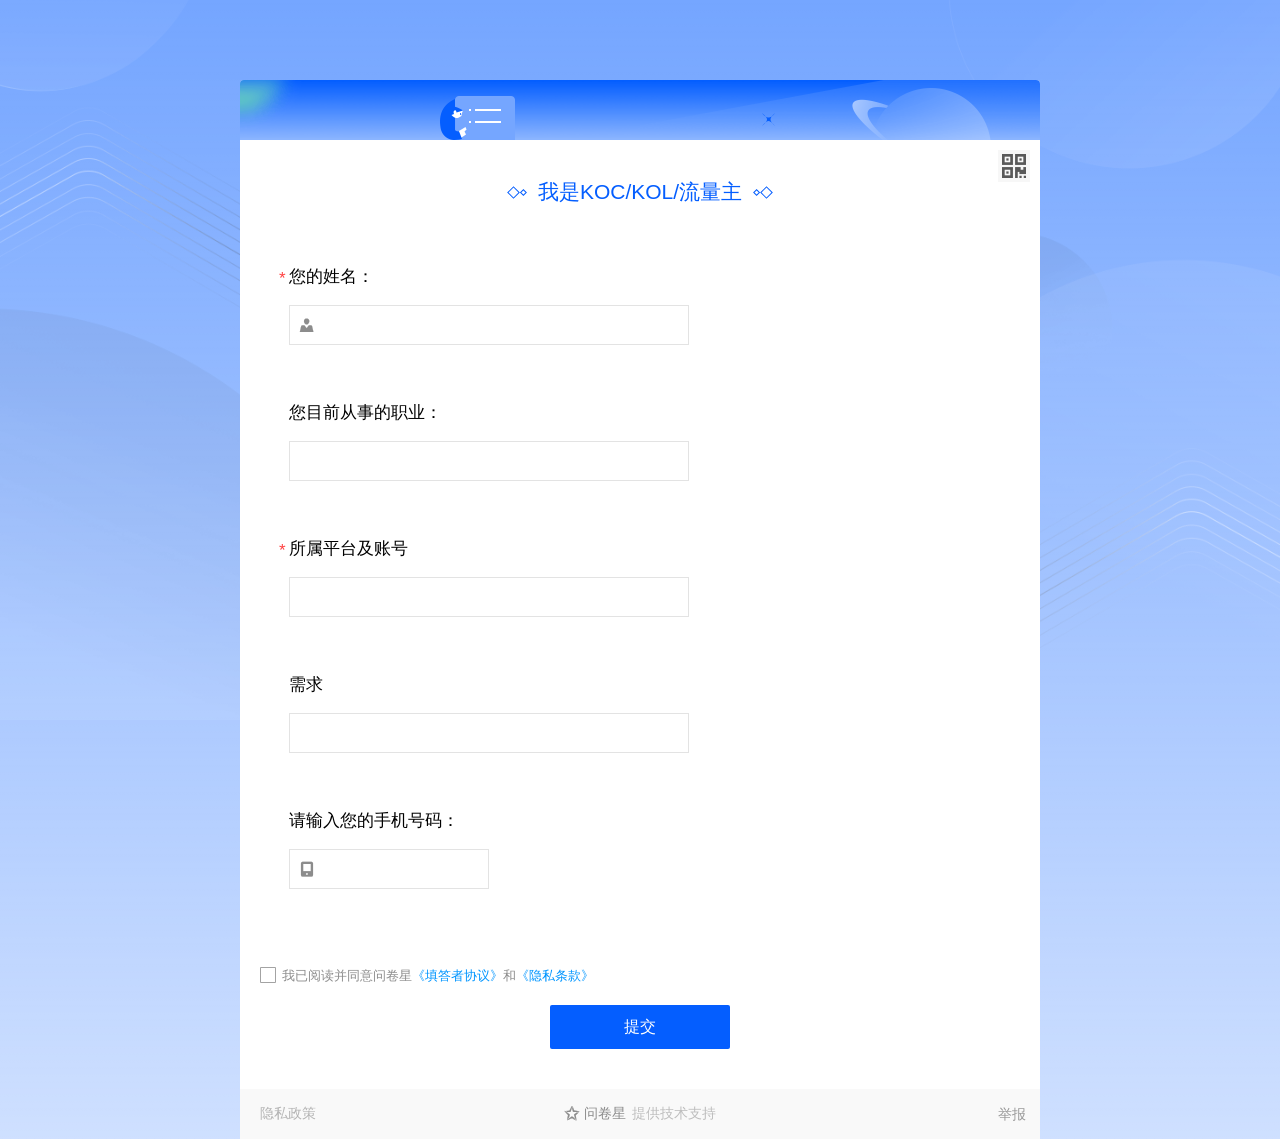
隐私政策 (288, 1113)
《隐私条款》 (555, 975)
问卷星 (605, 1113)
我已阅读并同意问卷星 (347, 975)
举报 (1012, 1114)
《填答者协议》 (457, 975)
